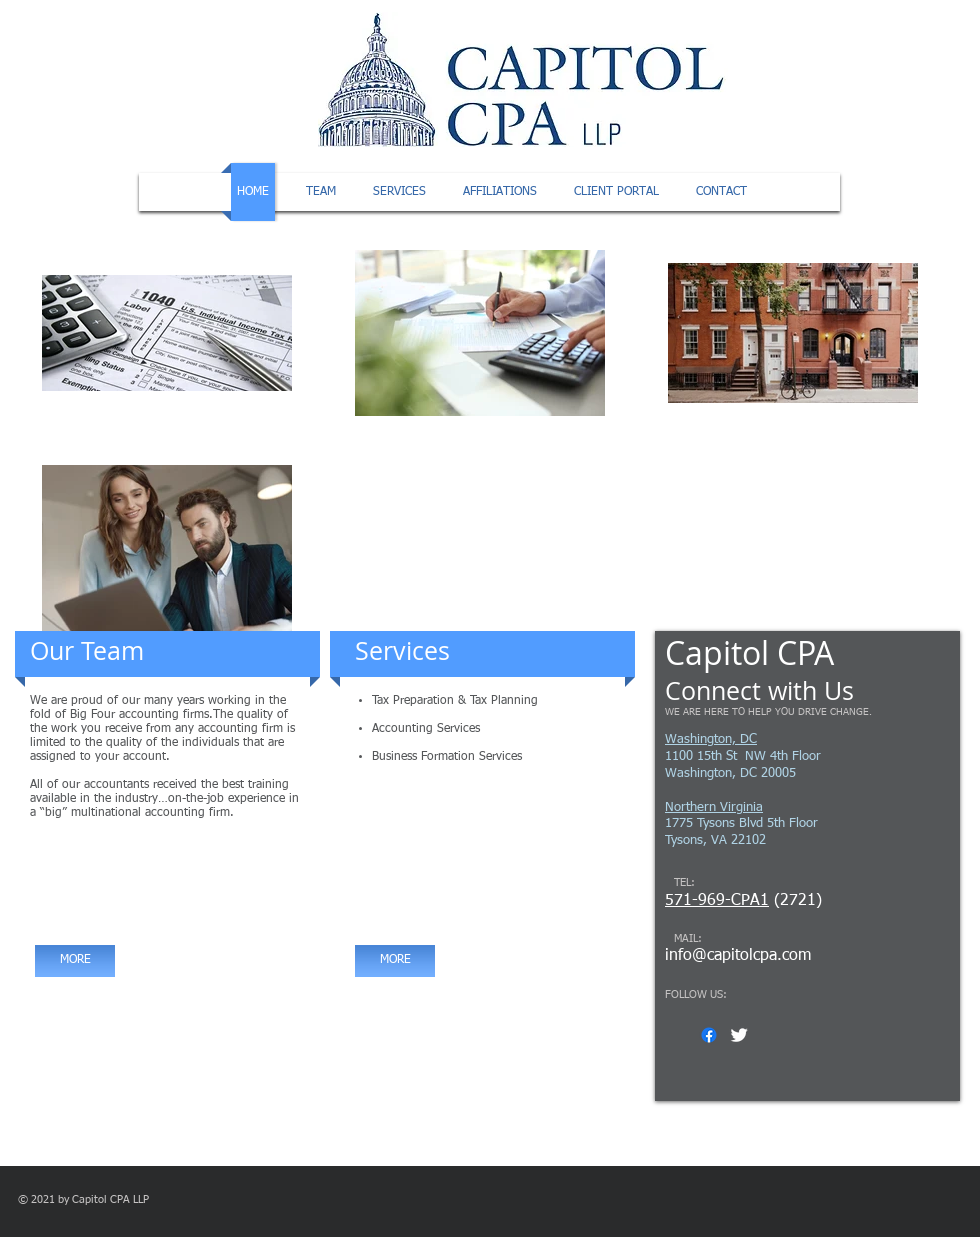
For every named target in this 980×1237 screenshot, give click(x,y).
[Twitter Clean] (739, 1035)
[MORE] (75, 961)
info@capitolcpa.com (738, 956)
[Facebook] (709, 1035)
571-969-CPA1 (717, 901)
